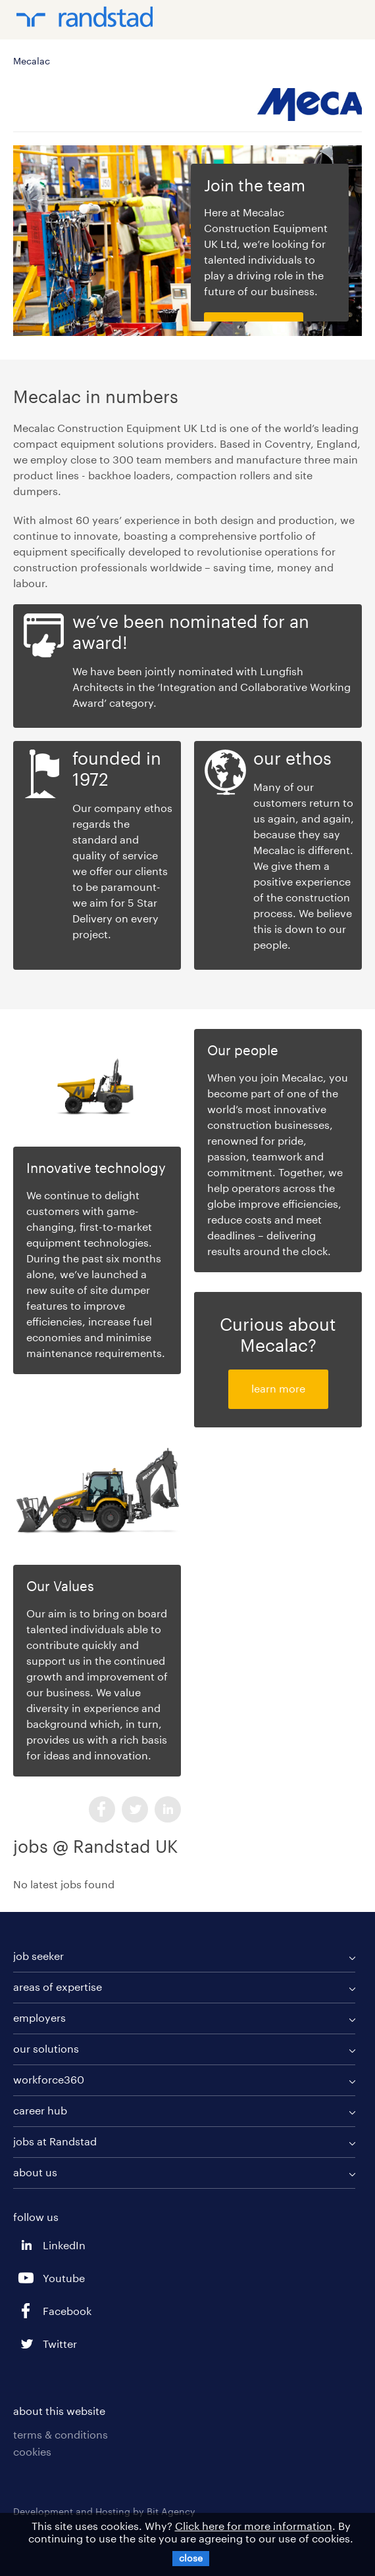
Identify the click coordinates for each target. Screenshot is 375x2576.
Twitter (135, 1809)
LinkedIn (168, 1809)
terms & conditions (60, 2434)
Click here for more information (253, 2525)
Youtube (26, 2278)
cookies (32, 2451)
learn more (278, 1388)
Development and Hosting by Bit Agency (104, 2511)
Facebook (102, 1809)
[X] (190, 2558)
